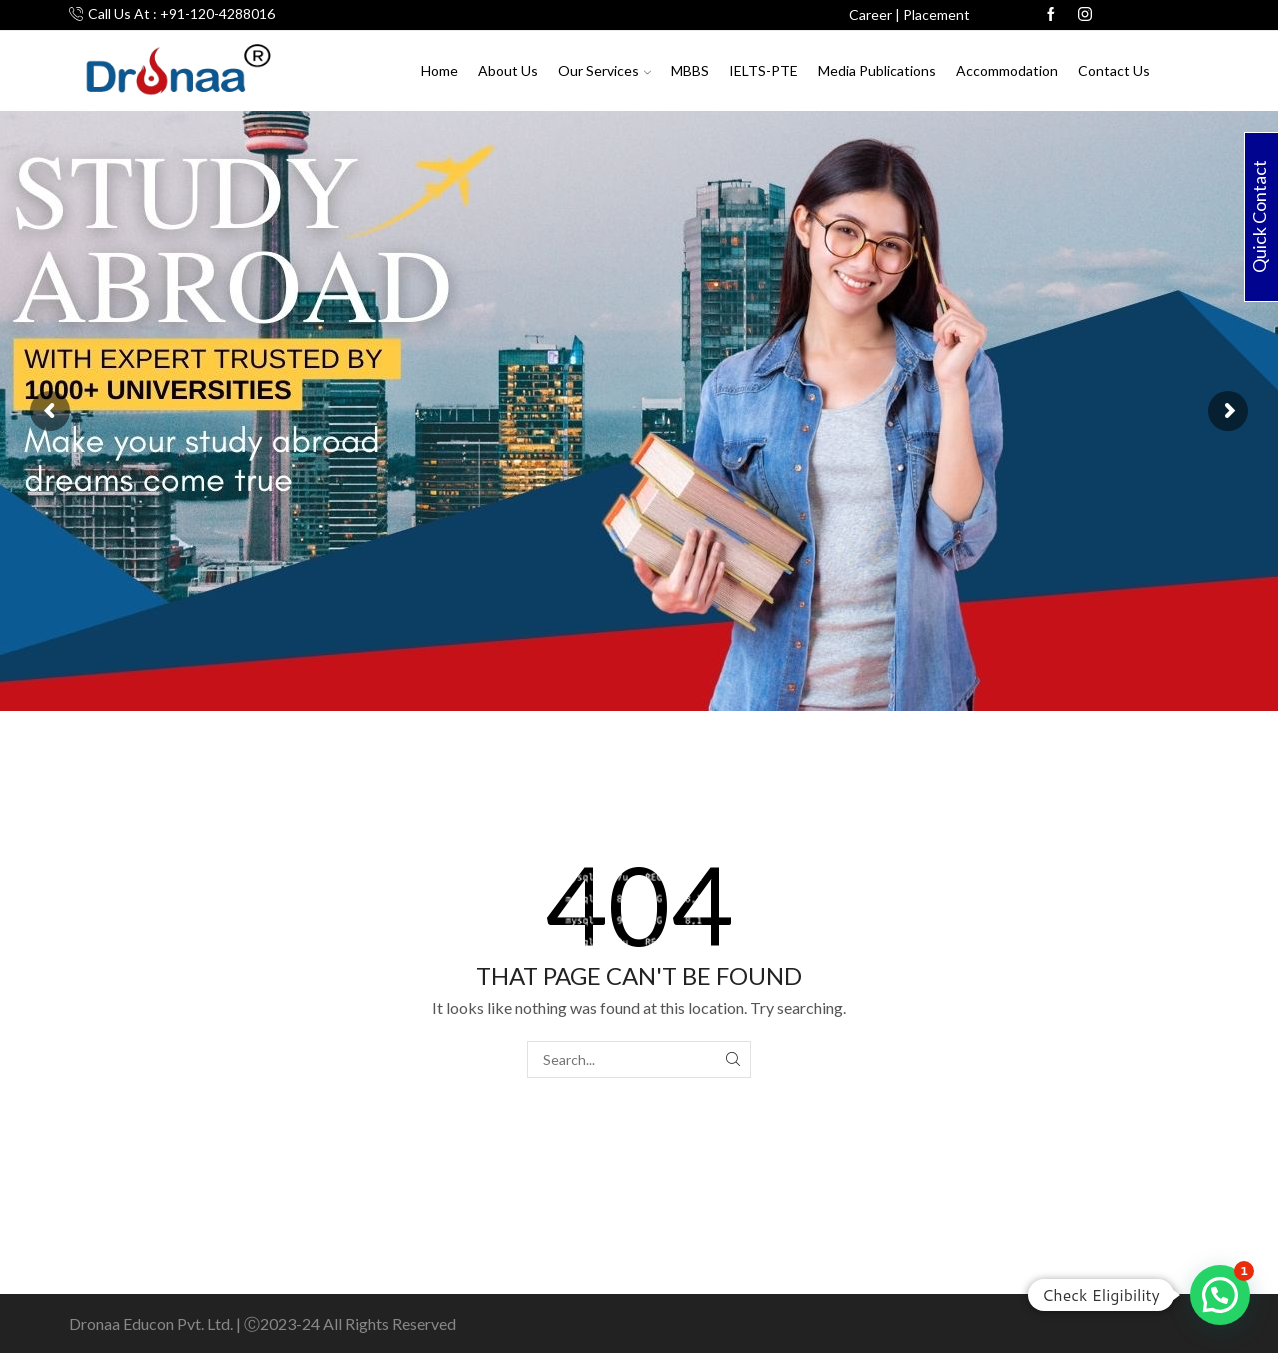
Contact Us (1114, 70)
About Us (508, 70)
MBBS (690, 70)
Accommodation (1007, 70)
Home (439, 70)
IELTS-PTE (763, 70)
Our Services (604, 70)
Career (870, 14)
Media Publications (877, 70)
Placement (936, 14)
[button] (1220, 1295)
